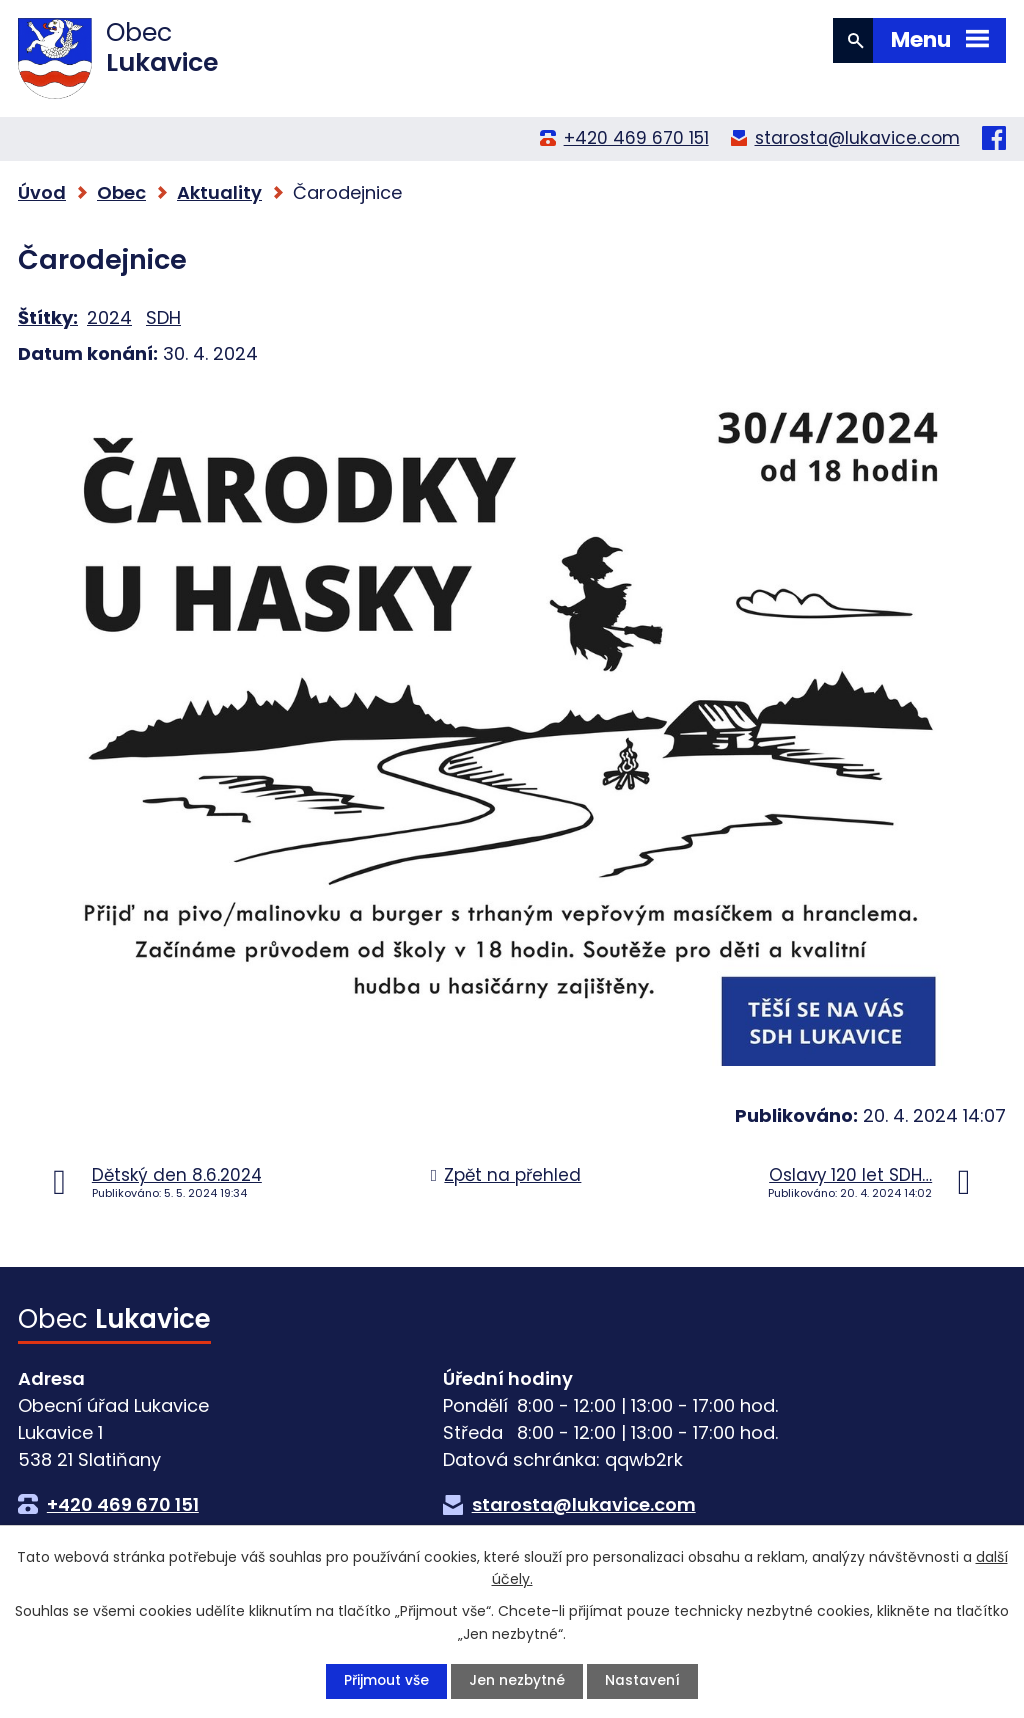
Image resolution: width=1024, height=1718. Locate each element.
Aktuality (219, 192)
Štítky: (48, 317)
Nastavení (643, 1681)
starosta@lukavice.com (857, 138)
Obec (121, 192)
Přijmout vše (386, 1681)
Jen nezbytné (517, 1681)
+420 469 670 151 (636, 138)
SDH (163, 317)
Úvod (42, 192)
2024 (109, 317)
